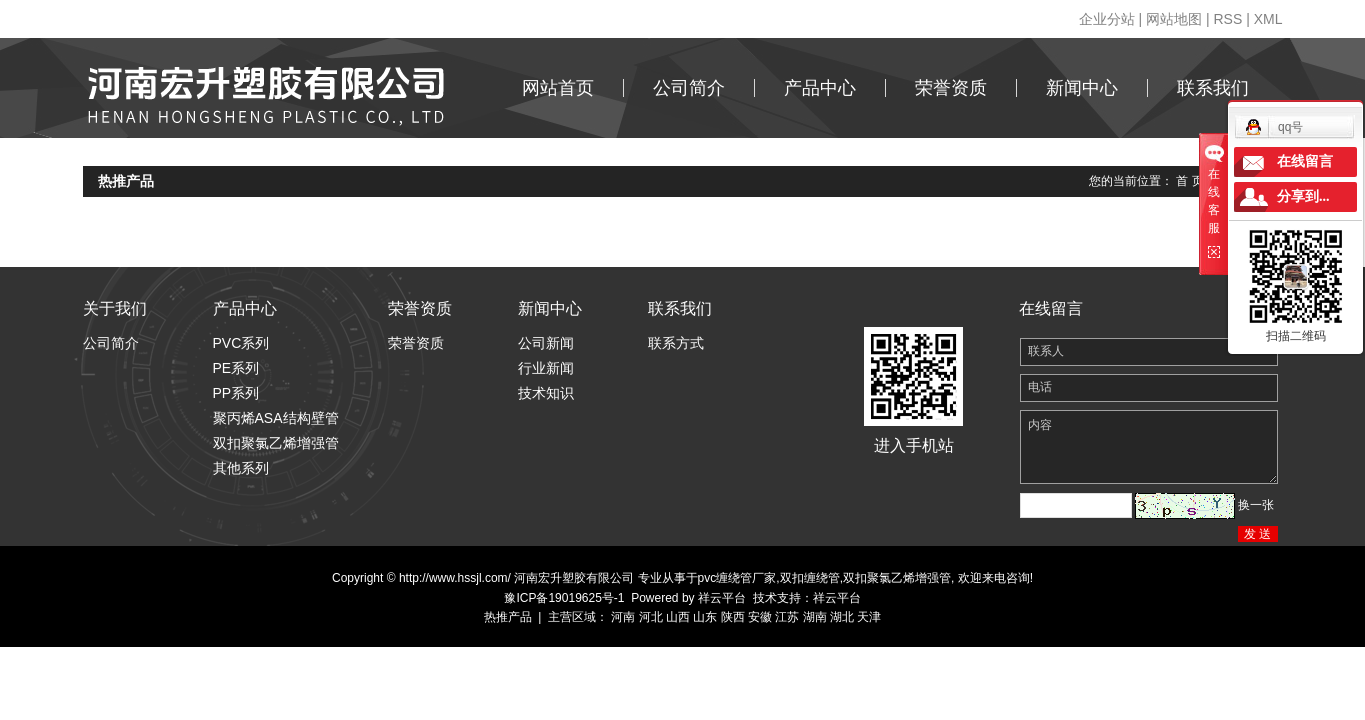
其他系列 (241, 468)
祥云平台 (722, 598)
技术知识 (546, 393)
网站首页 (558, 88)
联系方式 (676, 343)
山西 (678, 617)
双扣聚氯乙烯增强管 (276, 443)
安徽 (760, 617)
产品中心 (820, 88)
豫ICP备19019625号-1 (564, 598)
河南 (623, 617)
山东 (705, 617)
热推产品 (508, 617)
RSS (1227, 19)
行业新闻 (546, 368)
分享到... (1303, 196)
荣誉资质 (951, 88)
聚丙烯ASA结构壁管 (276, 418)
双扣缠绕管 (810, 578)
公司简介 (689, 88)
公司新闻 (546, 343)
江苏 (787, 617)
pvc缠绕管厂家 (737, 578)
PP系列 (236, 393)
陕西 (733, 617)
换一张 (1256, 505)
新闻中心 (1082, 88)
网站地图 (1174, 19)
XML (1268, 19)
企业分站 (1107, 19)
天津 (869, 617)
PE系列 (236, 368)
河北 (651, 617)
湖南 (815, 617)
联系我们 (1213, 88)
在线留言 (1305, 161)
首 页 (1189, 181)
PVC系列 (241, 343)
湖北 (842, 617)
